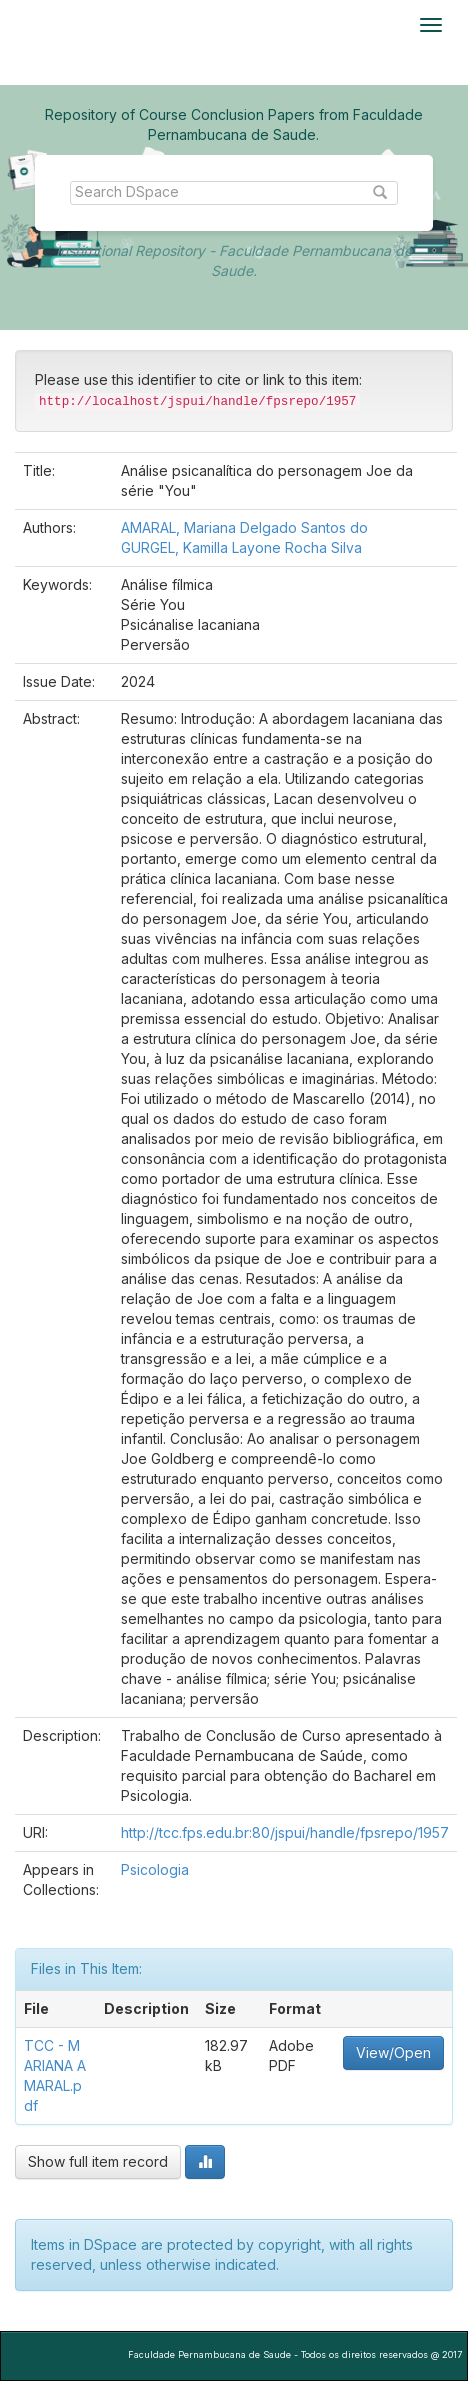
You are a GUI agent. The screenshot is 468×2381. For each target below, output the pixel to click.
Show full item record (98, 2161)
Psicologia (155, 1869)
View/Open (393, 2052)
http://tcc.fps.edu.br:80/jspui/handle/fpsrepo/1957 (285, 1832)
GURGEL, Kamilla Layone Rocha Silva (241, 547)
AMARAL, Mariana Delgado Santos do (244, 527)
